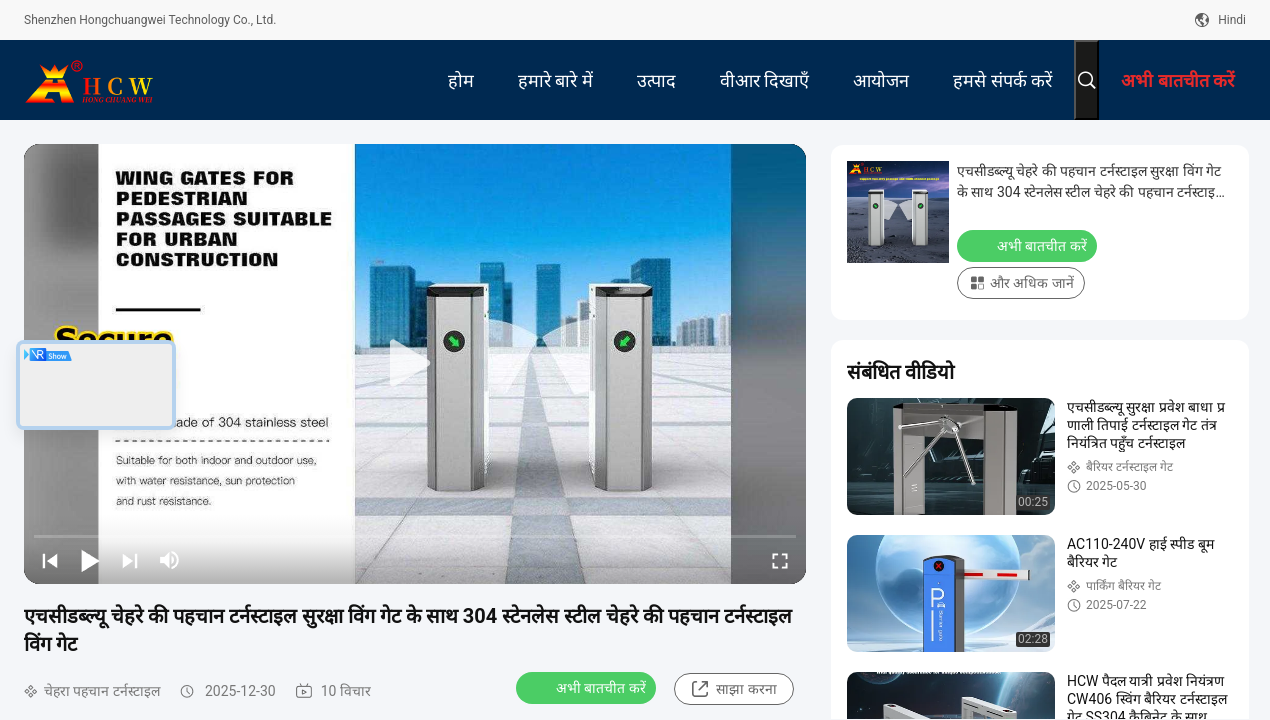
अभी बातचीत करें (588, 687)
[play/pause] (90, 560)
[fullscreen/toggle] (780, 560)
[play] (415, 364)
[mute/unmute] (170, 560)
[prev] (50, 560)
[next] (130, 560)
